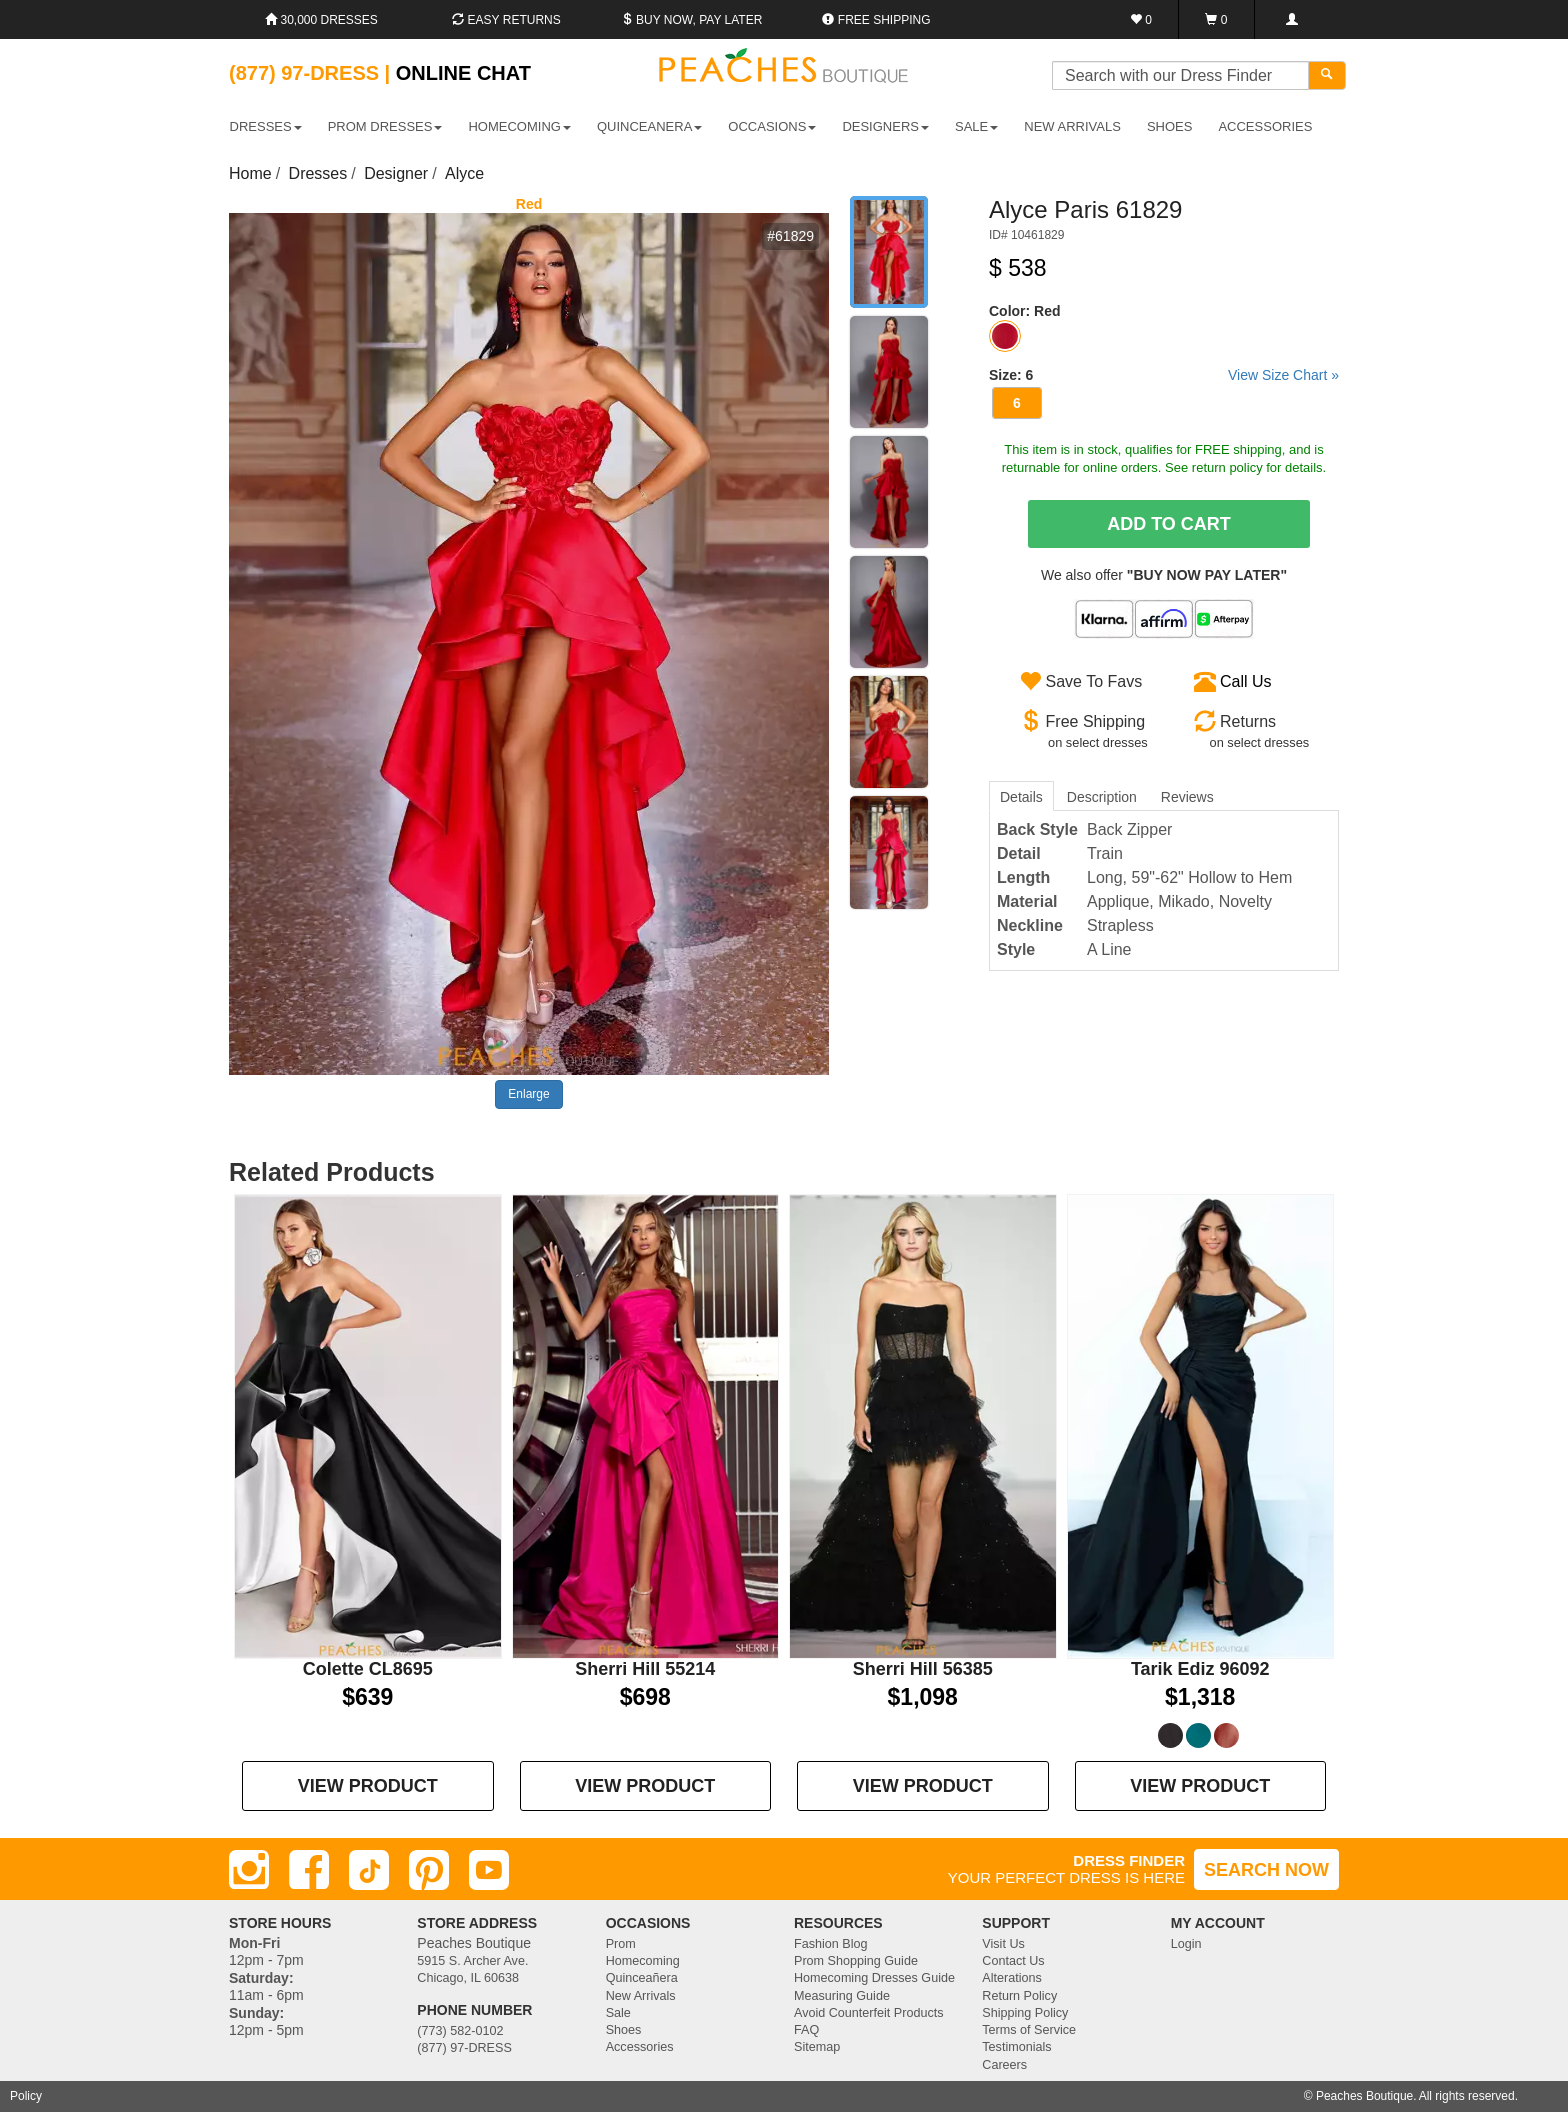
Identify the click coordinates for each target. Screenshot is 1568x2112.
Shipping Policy (1025, 2013)
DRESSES (266, 126)
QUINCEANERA (649, 126)
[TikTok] (369, 1870)
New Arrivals (1072, 126)
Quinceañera (642, 1978)
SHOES (1170, 126)
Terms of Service (1029, 2030)
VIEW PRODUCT (368, 1786)
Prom (621, 1944)
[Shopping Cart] (1216, 19)
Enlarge (528, 1094)
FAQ (806, 2030)
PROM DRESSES (385, 126)
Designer (396, 173)
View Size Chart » (1283, 375)
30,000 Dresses (321, 20)
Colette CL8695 (368, 1669)
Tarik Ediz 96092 (1200, 1669)
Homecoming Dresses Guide (874, 1978)
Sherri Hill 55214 (645, 1669)
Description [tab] (1102, 797)
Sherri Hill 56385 (923, 1669)
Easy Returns (506, 20)
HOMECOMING (519, 126)
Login (1186, 1944)
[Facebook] (309, 1870)
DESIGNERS (885, 126)
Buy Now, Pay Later (692, 20)
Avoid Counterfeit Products (869, 2013)
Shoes (624, 2030)
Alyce (464, 173)
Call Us (1246, 681)
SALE (976, 126)
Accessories (640, 2047)
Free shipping (876, 20)
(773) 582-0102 (460, 2031)
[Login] (1291, 19)
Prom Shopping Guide (856, 1961)
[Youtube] (489, 1870)
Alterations (1012, 1978)
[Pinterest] (429, 1870)
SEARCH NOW (1266, 1870)
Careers (1004, 2065)
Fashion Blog (831, 1944)
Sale (618, 2013)
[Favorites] (1141, 19)
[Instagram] (249, 1870)
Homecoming (643, 1961)
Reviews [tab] (1187, 797)
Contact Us (1013, 1961)
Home (250, 173)
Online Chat (463, 73)
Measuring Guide (842, 1996)
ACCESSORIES (1265, 126)
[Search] (1327, 75)
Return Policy (1019, 1996)
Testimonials (1016, 2047)
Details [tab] (1021, 797)
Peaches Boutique (1364, 2096)
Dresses (318, 173)
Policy (26, 2096)
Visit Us (1003, 1944)
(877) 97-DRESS (464, 2048)
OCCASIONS (772, 126)
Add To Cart (1169, 524)
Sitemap (817, 2047)
